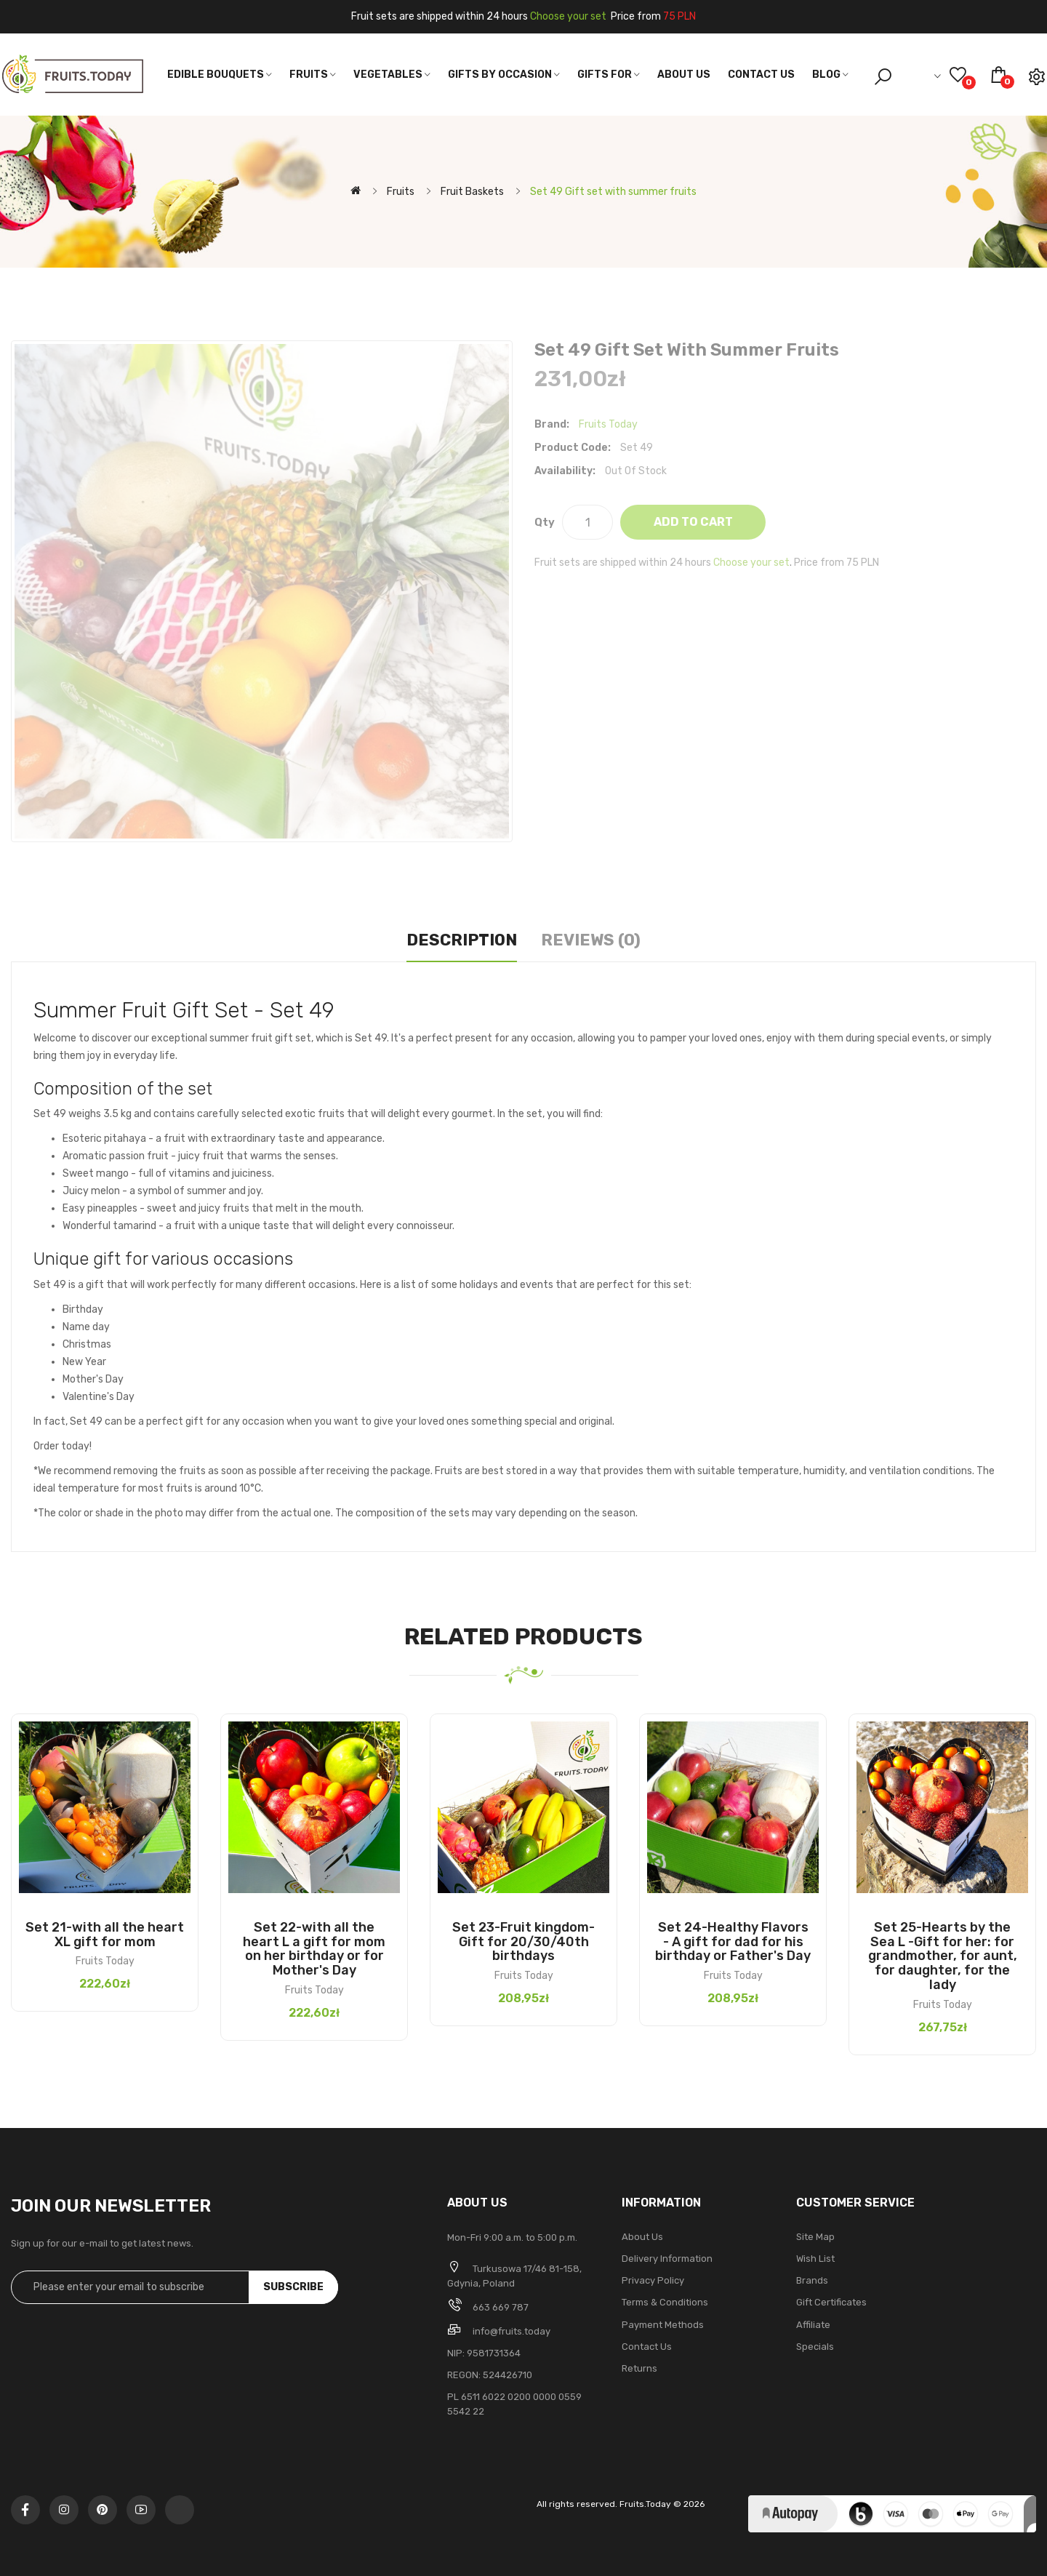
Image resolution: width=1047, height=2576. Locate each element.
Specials (815, 2346)
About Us (642, 2236)
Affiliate (813, 2324)
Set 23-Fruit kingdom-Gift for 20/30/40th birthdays (523, 1941)
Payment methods (663, 2324)
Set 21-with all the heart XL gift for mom (104, 1934)
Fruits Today (608, 424)
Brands (812, 2280)
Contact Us (647, 2346)
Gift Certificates (831, 2302)
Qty (544, 522)
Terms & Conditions (665, 2302)
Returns (639, 2368)
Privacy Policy (653, 2280)
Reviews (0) (591, 940)
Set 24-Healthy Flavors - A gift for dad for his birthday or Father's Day (733, 1941)
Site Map (815, 2236)
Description (461, 940)
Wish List (815, 2258)
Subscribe (293, 2287)
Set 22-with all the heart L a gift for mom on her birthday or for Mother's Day (314, 1948)
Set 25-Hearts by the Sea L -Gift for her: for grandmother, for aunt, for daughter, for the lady (942, 1956)
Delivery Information (667, 2258)
